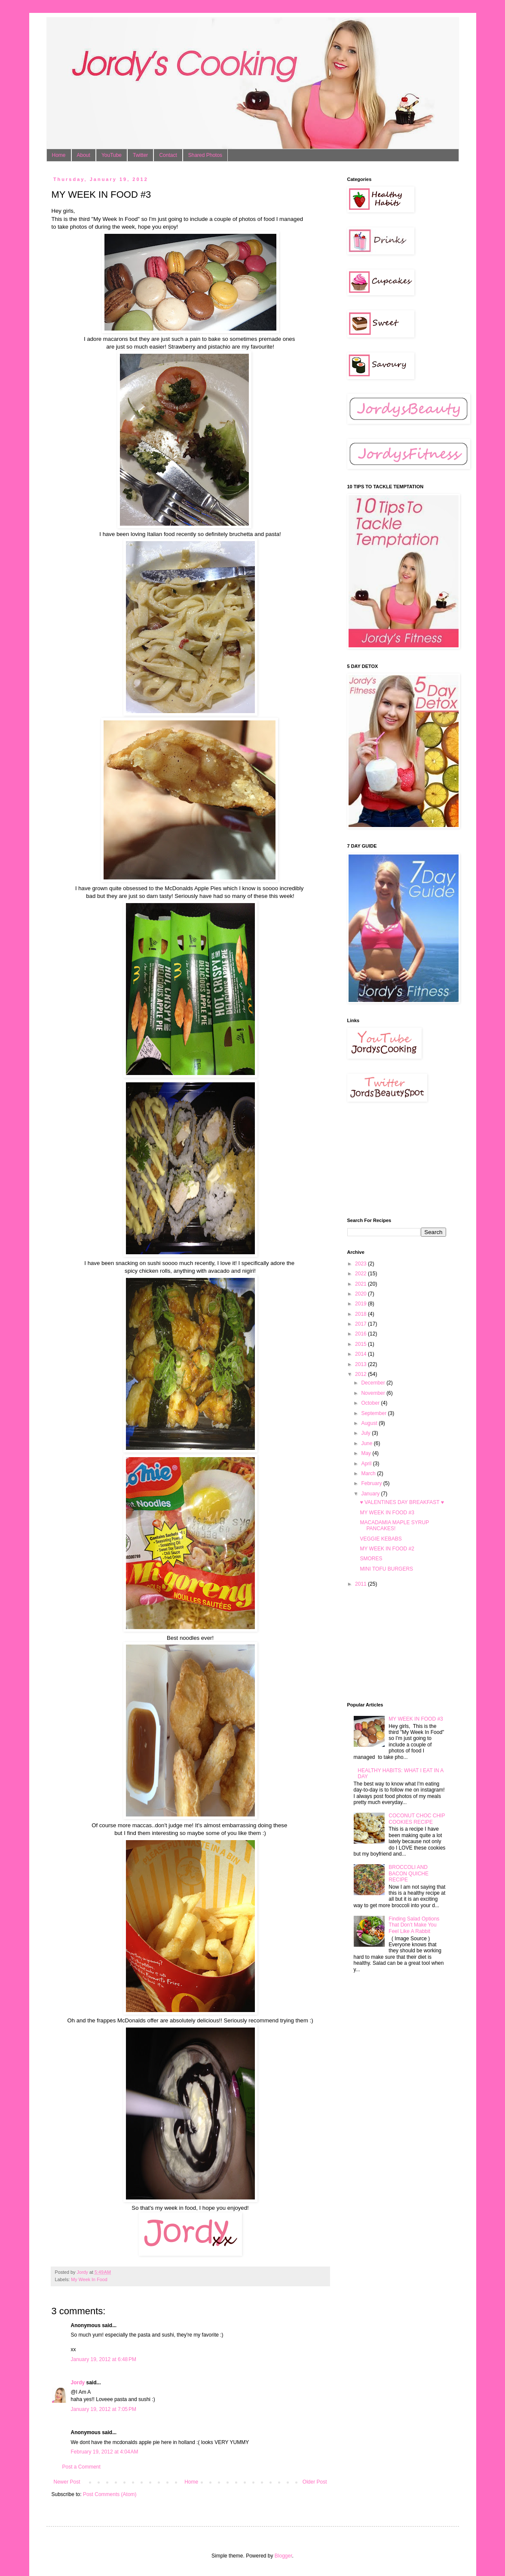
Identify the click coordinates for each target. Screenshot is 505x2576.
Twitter (140, 155)
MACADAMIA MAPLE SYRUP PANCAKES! (394, 1525)
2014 (361, 1354)
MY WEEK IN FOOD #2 (387, 1549)
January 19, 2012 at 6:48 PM (103, 2359)
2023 (361, 1264)
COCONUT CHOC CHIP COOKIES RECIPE (417, 1819)
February (372, 1483)
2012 (361, 1374)
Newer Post (67, 2482)
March (369, 1473)
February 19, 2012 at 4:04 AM (104, 2452)
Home (59, 155)
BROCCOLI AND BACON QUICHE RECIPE (408, 1873)
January (371, 1494)
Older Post (315, 2482)
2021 (361, 1284)
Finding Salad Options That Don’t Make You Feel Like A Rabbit (414, 1925)
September (374, 1413)
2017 (361, 1324)
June (367, 1443)
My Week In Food (89, 2279)
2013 (361, 1364)
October (371, 1403)
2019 (361, 1304)
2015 (361, 1344)
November (373, 1393)
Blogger (283, 2556)
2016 (361, 1334)
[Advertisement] (390, 1160)
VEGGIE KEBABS (380, 1539)
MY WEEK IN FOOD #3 (387, 1513)
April (367, 1464)
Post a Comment (81, 2467)
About (83, 155)
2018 (361, 1314)
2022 (361, 1274)
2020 (361, 1294)
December (373, 1383)
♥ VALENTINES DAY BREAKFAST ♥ (402, 1502)
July (366, 1433)
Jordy (78, 2383)
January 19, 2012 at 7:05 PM (103, 2409)
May (366, 1453)
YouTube (111, 155)
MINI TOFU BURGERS (386, 1569)
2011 (361, 1584)
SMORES (371, 1559)
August (370, 1423)
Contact (168, 155)
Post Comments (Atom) (110, 2494)
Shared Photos (205, 155)
